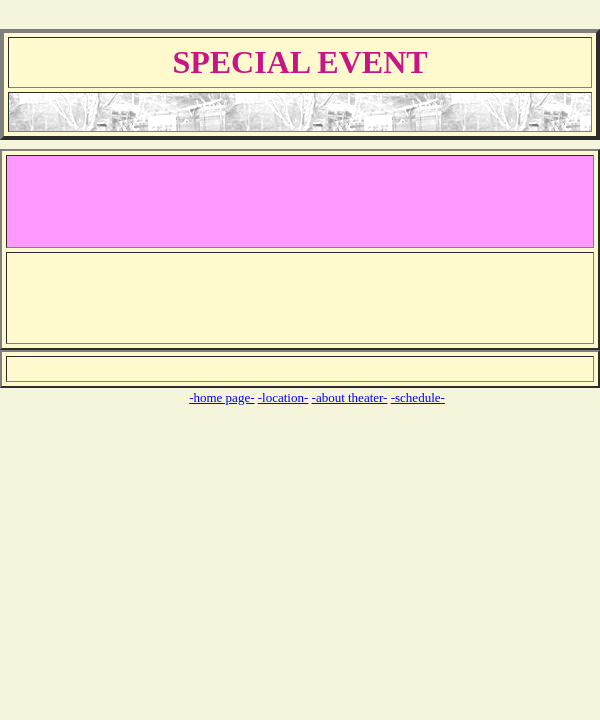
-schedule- (418, 397)
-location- (283, 397)
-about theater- (350, 397)
